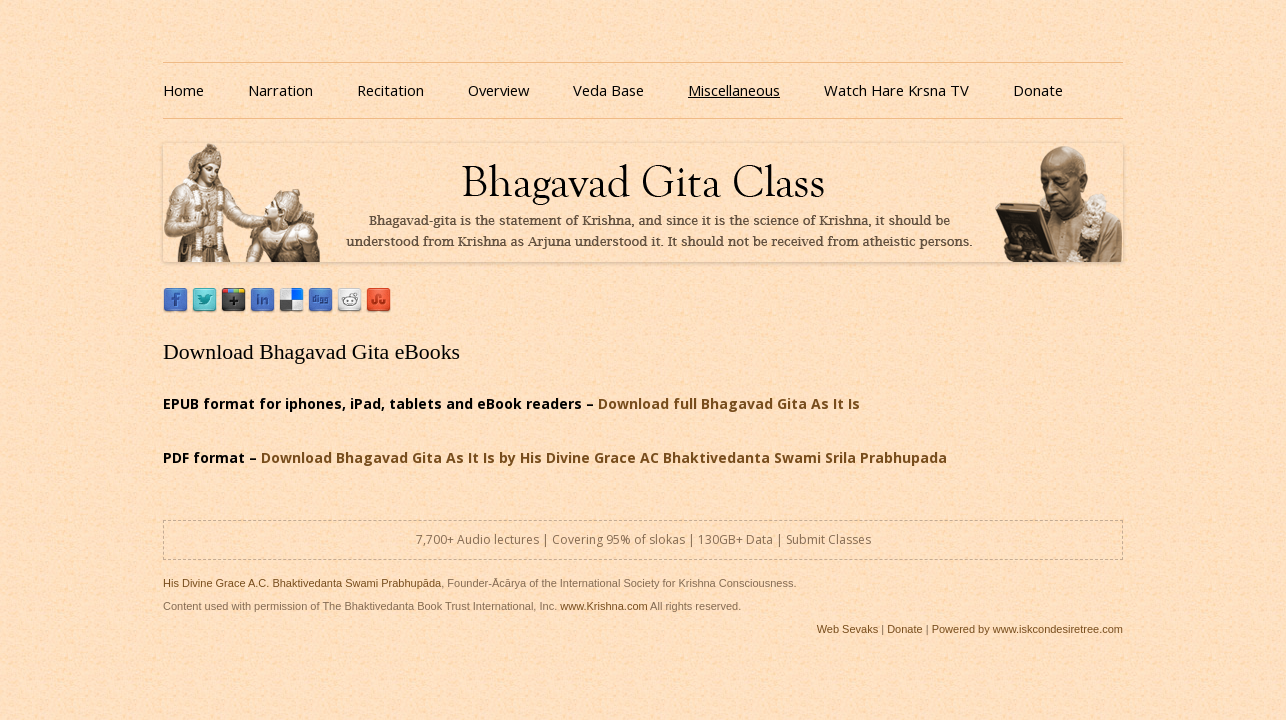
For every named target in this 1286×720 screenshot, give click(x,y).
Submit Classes (828, 539)
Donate (1038, 90)
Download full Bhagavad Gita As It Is (729, 403)
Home (183, 90)
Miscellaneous (734, 90)
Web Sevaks (848, 629)
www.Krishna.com (603, 606)
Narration (280, 90)
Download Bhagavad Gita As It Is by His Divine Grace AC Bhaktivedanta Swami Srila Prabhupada (604, 457)
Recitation (390, 90)
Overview (498, 90)
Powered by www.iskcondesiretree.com (1027, 629)
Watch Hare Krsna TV (896, 90)
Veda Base (608, 90)
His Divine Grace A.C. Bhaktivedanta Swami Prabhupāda (302, 583)
